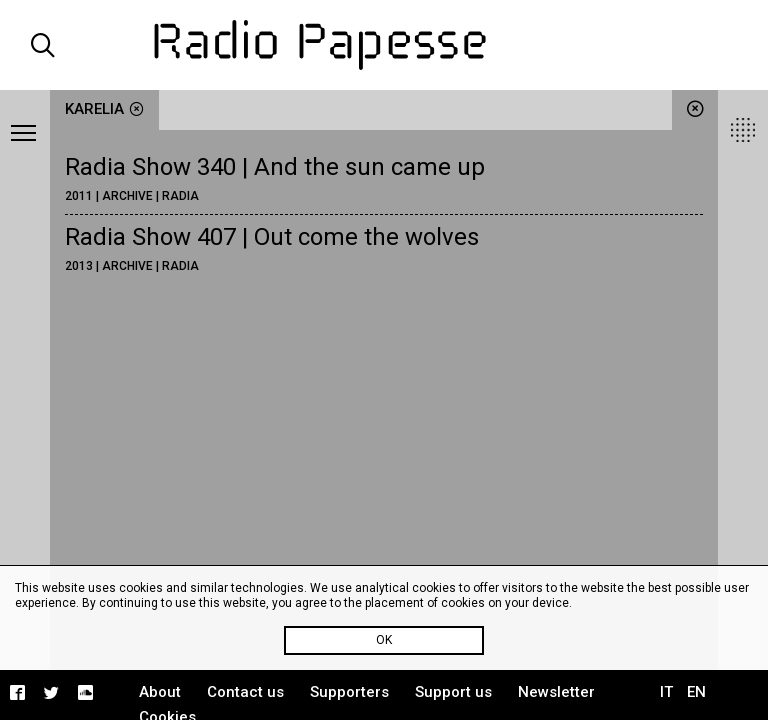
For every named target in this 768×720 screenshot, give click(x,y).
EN (696, 692)
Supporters (349, 692)
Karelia (104, 109)
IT (666, 692)
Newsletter (556, 692)
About (160, 692)
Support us (453, 692)
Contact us (245, 692)
